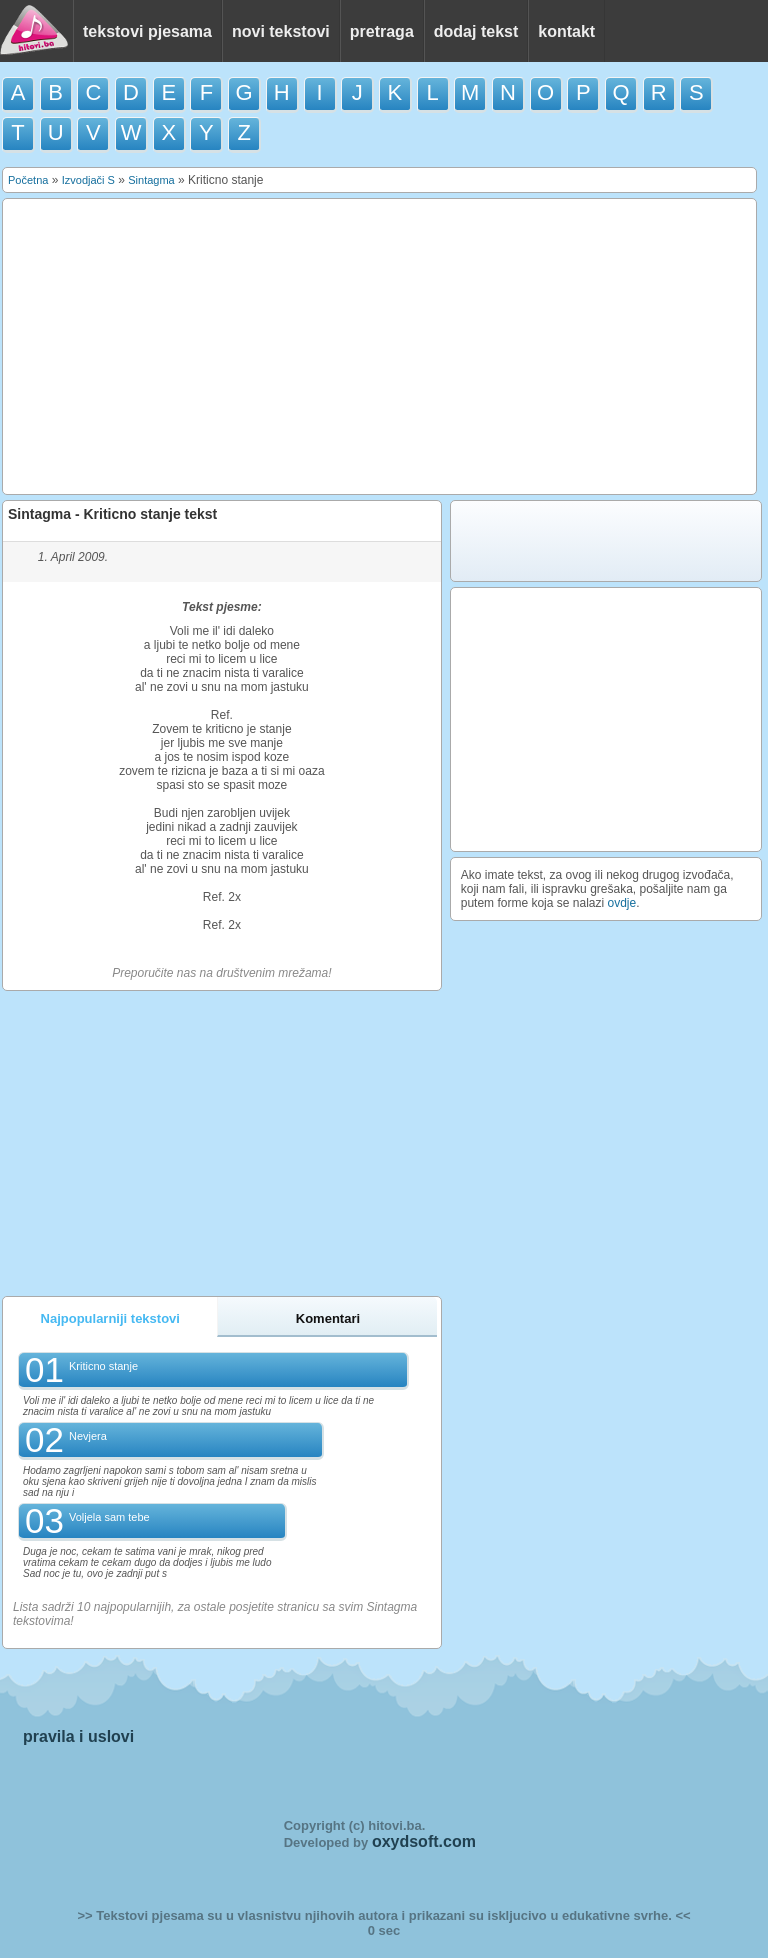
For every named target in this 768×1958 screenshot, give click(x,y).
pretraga (382, 31)
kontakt (566, 31)
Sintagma (151, 180)
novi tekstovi (281, 31)
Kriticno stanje (103, 1366)
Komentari (328, 1318)
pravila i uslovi (78, 1736)
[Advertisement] (380, 347)
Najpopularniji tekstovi (110, 1318)
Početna (28, 180)
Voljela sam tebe (109, 1517)
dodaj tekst (476, 31)
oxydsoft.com (424, 1841)
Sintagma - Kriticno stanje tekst (112, 514)
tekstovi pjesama (147, 31)
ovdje (622, 903)
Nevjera (88, 1436)
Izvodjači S (88, 180)
